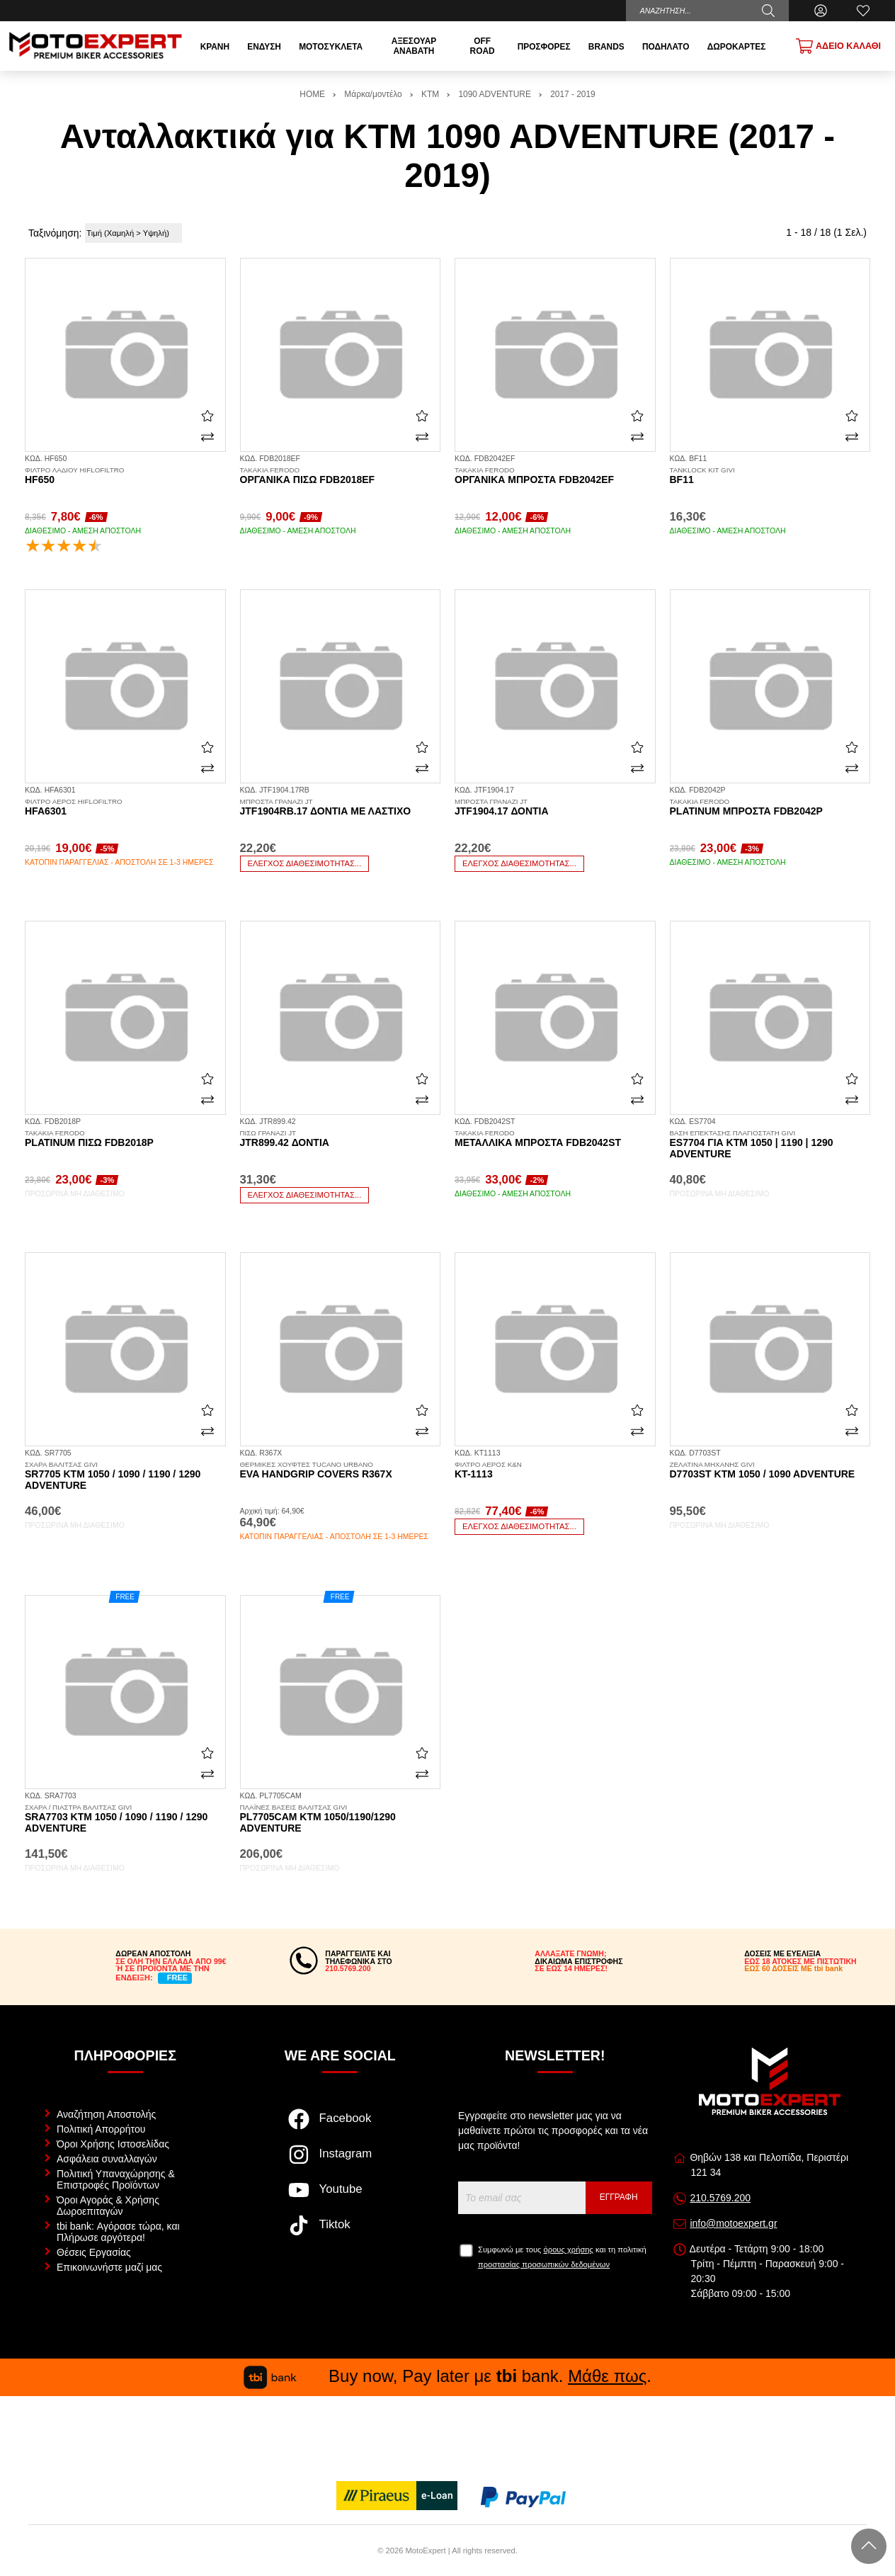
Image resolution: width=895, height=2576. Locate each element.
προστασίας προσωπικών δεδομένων (544, 2264)
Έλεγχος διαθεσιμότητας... (305, 863)
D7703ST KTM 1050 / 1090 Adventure (770, 1470)
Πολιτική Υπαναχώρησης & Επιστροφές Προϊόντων (116, 2179)
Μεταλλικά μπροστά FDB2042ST (555, 1139)
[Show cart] (838, 46)
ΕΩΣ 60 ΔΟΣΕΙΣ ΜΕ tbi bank (793, 1968)
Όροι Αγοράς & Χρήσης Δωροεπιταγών (108, 2205)
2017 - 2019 (572, 94)
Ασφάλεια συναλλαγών (107, 2158)
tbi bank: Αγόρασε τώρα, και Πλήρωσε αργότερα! (118, 2231)
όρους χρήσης (568, 2249)
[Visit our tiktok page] (340, 2232)
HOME (312, 94)
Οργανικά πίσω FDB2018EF (340, 476)
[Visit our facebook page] (340, 2126)
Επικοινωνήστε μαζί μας (109, 2267)
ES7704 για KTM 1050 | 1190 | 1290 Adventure (770, 1144)
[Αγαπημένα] (863, 11)
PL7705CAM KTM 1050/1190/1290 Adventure (340, 1819)
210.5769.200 (720, 2197)
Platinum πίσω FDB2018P (125, 1139)
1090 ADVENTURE (494, 94)
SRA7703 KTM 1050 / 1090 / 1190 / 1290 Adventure (125, 1819)
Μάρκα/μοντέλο (372, 94)
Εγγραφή (619, 2197)
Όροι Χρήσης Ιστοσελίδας (113, 2144)
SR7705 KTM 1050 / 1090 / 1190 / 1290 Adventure (125, 1476)
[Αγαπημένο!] (207, 416)
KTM (430, 94)
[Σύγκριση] (207, 437)
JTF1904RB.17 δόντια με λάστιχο (340, 807)
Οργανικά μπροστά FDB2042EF (555, 476)
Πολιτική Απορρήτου (101, 2129)
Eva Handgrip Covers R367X (340, 1470)
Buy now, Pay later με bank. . (447, 2375)
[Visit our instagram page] (340, 2161)
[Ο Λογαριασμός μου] (820, 11)
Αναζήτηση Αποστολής (106, 2114)
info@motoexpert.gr (733, 2223)
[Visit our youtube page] (340, 2197)
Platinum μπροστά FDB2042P (770, 807)
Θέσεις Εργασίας (94, 2252)
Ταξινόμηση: (54, 233)
